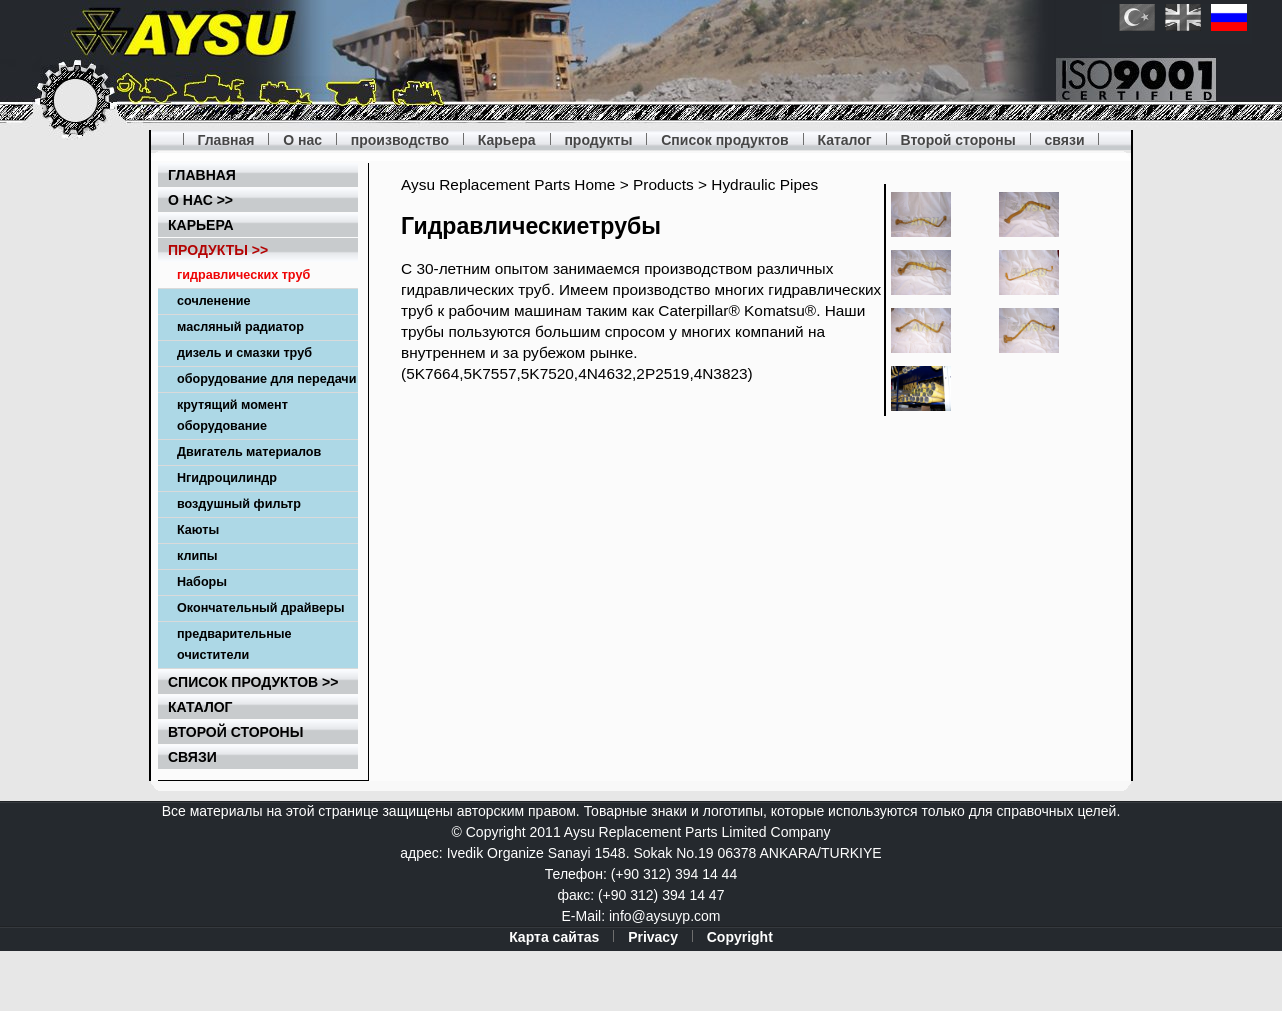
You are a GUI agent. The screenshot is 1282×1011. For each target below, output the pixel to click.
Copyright (740, 937)
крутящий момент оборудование (232, 415)
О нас (302, 140)
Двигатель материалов (249, 452)
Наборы (202, 582)
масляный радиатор (240, 327)
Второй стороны (958, 140)
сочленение (214, 301)
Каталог (844, 140)
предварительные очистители (234, 644)
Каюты (198, 530)
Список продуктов (724, 140)
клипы (197, 556)
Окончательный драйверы (261, 608)
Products (663, 184)
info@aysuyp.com (664, 916)
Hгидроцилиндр (227, 478)
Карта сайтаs (554, 937)
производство (400, 140)
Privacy (653, 937)
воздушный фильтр (239, 504)
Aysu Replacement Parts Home (508, 184)
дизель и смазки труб (244, 353)
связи (1065, 140)
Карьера (507, 140)
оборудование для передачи (266, 379)
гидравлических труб (243, 275)
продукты (598, 140)
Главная (225, 140)
